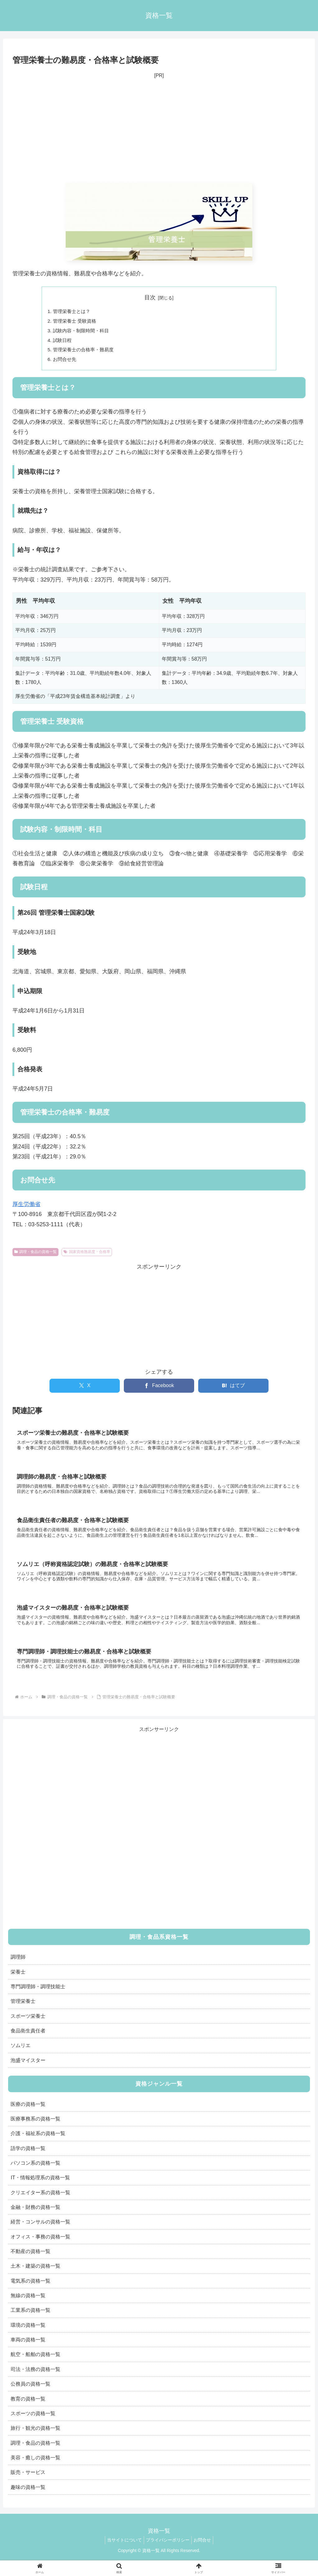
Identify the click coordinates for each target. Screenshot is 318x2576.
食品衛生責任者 (28, 2039)
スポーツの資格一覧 (33, 2421)
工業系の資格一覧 (30, 2318)
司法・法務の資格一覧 (35, 2377)
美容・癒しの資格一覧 (35, 2466)
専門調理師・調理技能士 (38, 1995)
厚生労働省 (26, 1207)
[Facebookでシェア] (159, 1389)
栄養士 (18, 1980)
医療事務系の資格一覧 (35, 2127)
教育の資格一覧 (28, 2407)
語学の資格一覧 (28, 2156)
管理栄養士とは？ (73, 311)
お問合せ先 (65, 362)
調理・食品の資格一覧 (35, 1254)
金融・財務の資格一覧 (35, 2215)
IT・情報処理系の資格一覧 (40, 2186)
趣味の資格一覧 (28, 2495)
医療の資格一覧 (28, 2112)
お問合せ (204, 2548)
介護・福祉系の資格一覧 (38, 2141)
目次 (150, 297)
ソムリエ (20, 2053)
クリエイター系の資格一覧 (40, 2200)
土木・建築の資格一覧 (35, 2274)
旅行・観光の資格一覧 (35, 2436)
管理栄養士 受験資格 (76, 322)
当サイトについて (122, 2548)
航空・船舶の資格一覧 (35, 2362)
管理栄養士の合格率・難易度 (85, 352)
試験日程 (63, 341)
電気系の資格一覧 (30, 2289)
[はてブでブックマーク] (233, 1389)
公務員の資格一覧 (30, 2392)
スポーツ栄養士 (28, 2024)
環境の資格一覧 (28, 2333)
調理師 (18, 1965)
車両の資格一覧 (28, 2348)
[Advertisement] (159, 131)
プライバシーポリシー (167, 2548)
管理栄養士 (23, 2009)
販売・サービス (28, 2480)
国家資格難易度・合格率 (86, 1254)
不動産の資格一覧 (30, 2259)
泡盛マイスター (28, 2068)
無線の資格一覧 (28, 2304)
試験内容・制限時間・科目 (83, 331)
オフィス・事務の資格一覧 (40, 2244)
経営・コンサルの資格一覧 (40, 2230)
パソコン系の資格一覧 (35, 2171)
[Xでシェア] (84, 1389)
